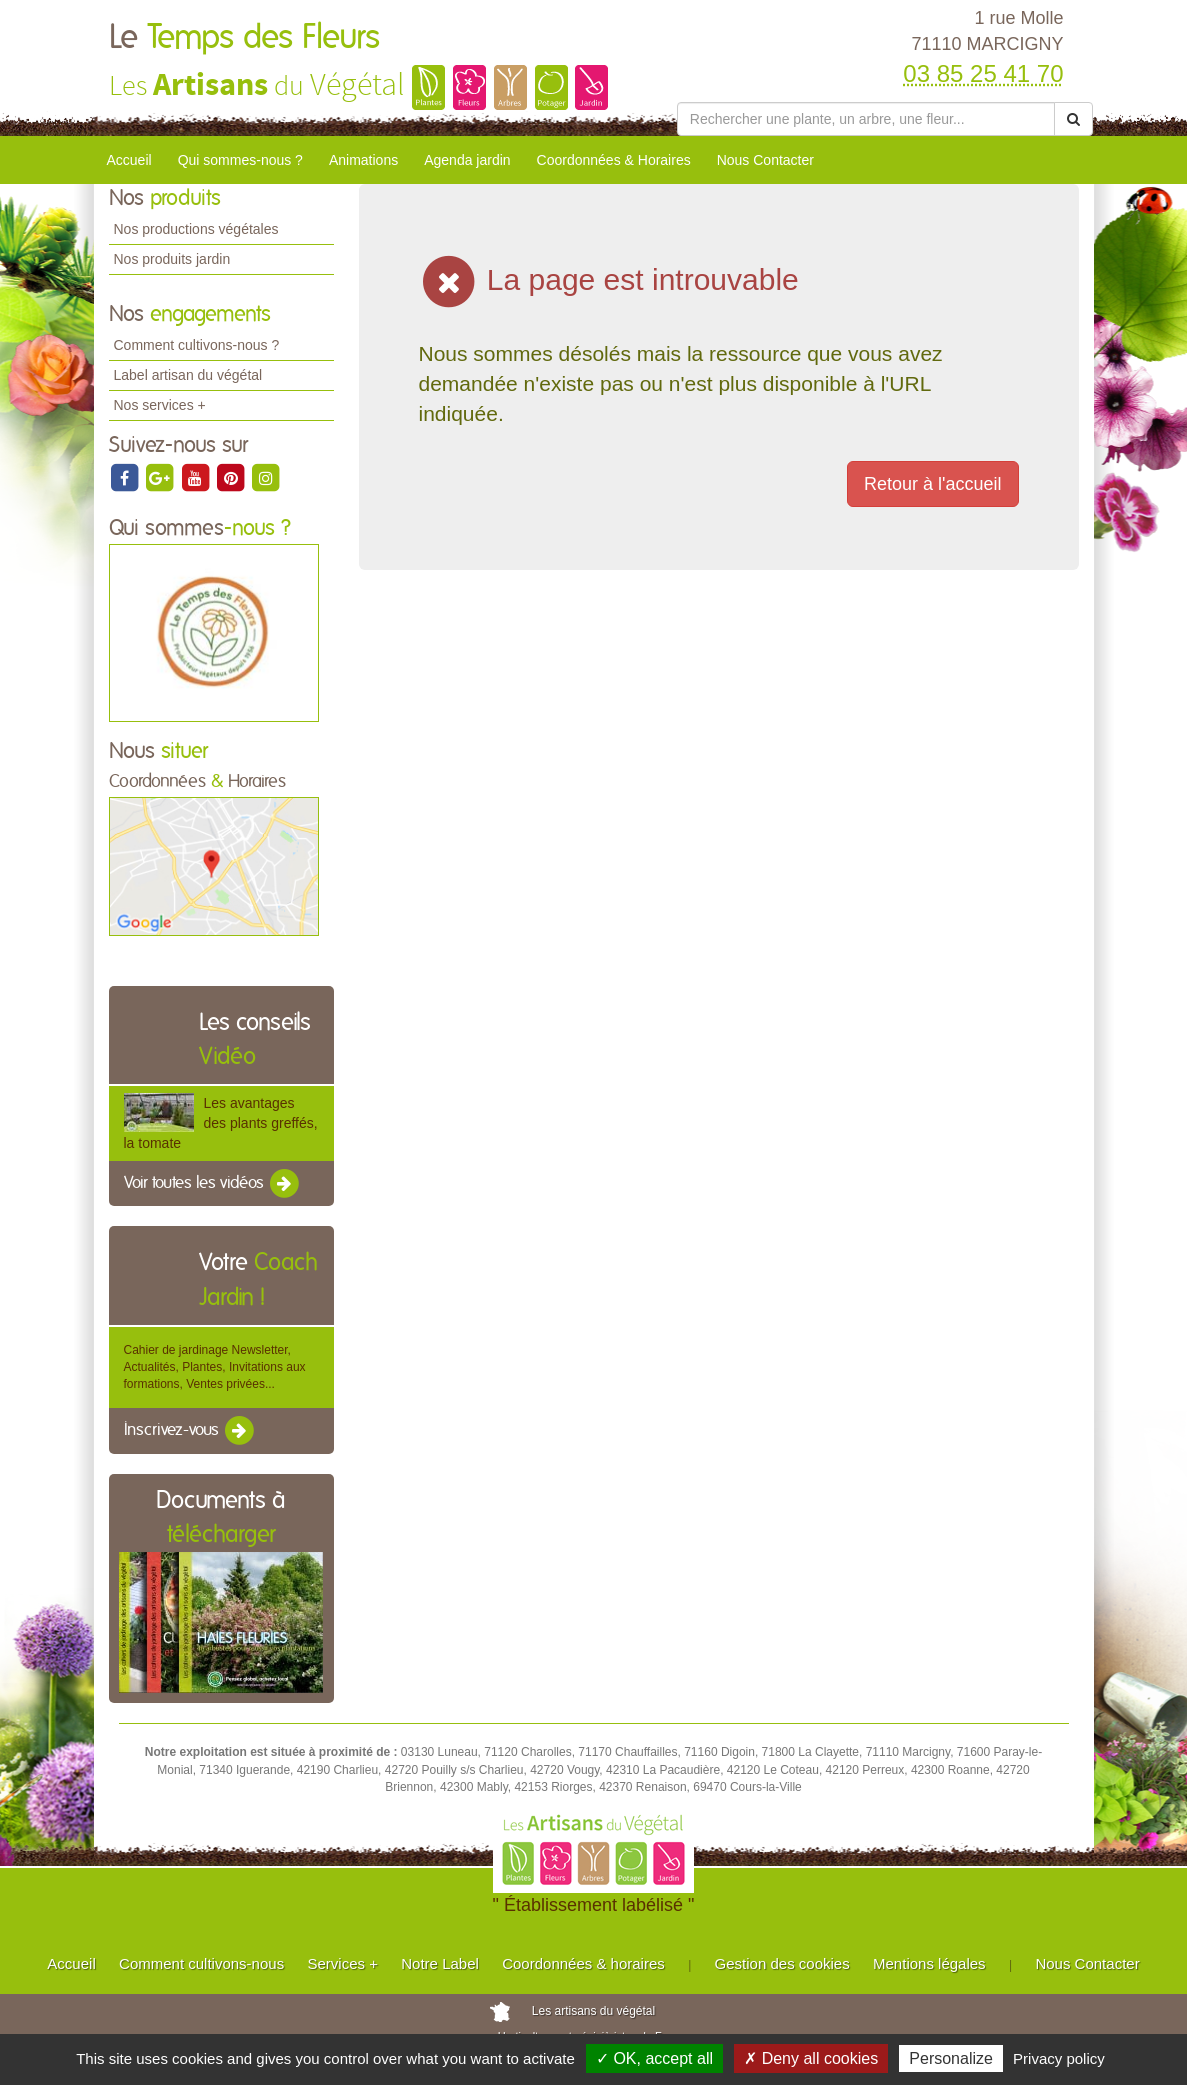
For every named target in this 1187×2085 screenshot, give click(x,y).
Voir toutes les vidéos (213, 1184)
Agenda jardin (467, 160)
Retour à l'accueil (933, 484)
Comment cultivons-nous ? (197, 345)
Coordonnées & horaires (583, 1963)
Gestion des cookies (782, 1963)
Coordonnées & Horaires (614, 160)
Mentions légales (929, 1963)
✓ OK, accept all (654, 2058)
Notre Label (440, 1963)
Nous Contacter (765, 160)
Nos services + (160, 405)
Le (244, 38)
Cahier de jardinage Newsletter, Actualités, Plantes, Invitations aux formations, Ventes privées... (215, 1367)
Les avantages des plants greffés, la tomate (221, 1123)
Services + (342, 1963)
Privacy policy (1059, 2058)
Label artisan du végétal (188, 375)
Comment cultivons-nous (201, 1963)
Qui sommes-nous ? (240, 160)
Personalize (951, 2058)
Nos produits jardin (172, 259)
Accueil (129, 160)
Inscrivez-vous (190, 1431)
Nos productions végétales (196, 229)
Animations (363, 160)
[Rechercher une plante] (866, 119)
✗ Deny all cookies (811, 2058)
